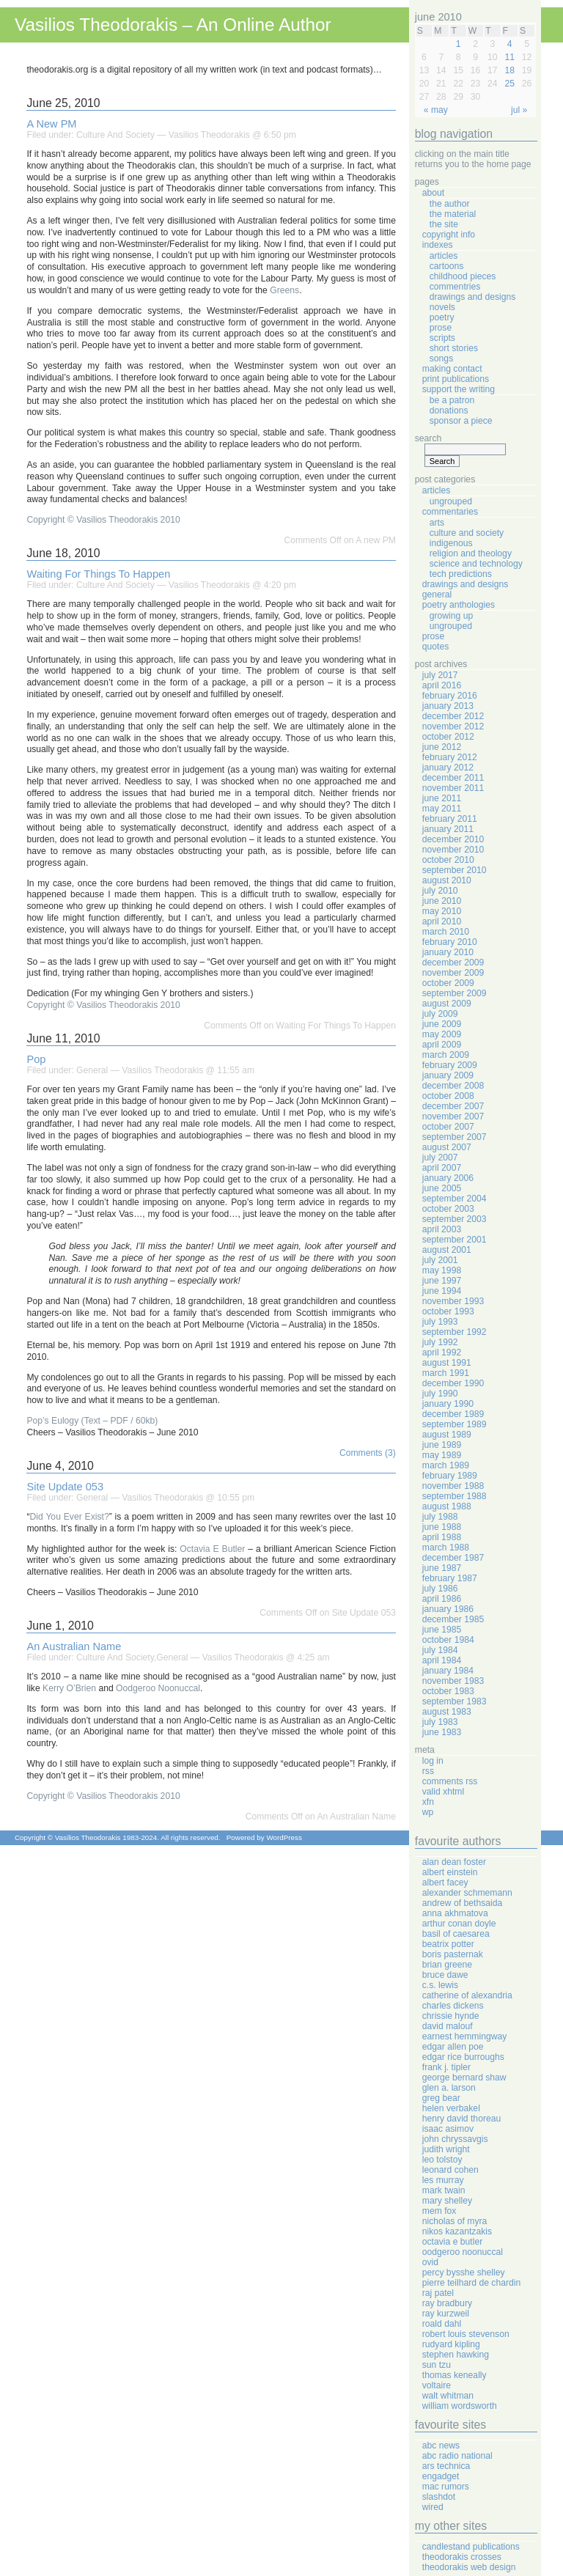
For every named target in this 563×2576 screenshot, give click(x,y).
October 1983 (448, 1691)
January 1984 (448, 1671)
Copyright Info (448, 234)
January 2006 (448, 1178)
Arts (437, 523)
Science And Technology (476, 564)
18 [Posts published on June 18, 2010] (509, 70)
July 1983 (440, 1722)
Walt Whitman (448, 2396)
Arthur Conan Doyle (459, 1923)
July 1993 (440, 1322)
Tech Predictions (461, 574)
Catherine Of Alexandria (467, 1995)
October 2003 (448, 1209)
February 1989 (449, 1476)
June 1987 (441, 1568)
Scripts (442, 338)
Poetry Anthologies (458, 605)
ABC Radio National (457, 2456)
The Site (444, 224)
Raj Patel (438, 2293)
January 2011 (448, 829)
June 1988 (441, 1527)
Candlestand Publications (471, 2547)
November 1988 (453, 1486)
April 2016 (441, 685)
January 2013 (448, 706)
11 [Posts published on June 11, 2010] (509, 57)
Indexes (437, 245)
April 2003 (441, 1229)
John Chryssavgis (455, 2139)
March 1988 (445, 1547)
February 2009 (449, 1065)
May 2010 (441, 911)
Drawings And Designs (473, 297)
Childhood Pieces (463, 276)
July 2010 (440, 891)
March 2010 (445, 932)
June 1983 (441, 1732)
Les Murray (443, 2180)
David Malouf (447, 2026)
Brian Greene (447, 1964)
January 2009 (448, 1075)
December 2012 (453, 716)
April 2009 (441, 1044)
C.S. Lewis (440, 1985)
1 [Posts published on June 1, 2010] (458, 44)
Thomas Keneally (454, 2375)
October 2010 (448, 860)
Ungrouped (451, 501)
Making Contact (452, 369)
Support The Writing (458, 389)
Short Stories (454, 348)
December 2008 (453, 1086)
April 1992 (441, 1352)
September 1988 (454, 1496)
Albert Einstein (450, 1872)
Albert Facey (445, 1882)
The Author (450, 204)
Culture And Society (115, 135)
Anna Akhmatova (455, 1913)
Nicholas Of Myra (454, 2221)
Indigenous (451, 543)
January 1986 (448, 1609)
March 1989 (445, 1465)
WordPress (283, 1837)
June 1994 (441, 1291)
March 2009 (445, 1055)
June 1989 (441, 1445)
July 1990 (440, 1393)
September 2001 (454, 1239)
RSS (428, 1771)
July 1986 (440, 1588)
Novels (442, 307)
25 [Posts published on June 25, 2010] (509, 83)
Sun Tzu (436, 2365)
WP (428, 1812)
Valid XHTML (443, 1791)
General (92, 1070)
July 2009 (440, 1014)
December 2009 (453, 962)
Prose (441, 328)
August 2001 (446, 1250)
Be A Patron (452, 400)
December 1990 (453, 1383)
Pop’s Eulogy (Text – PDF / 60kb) (92, 1421)
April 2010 (441, 921)
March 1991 (445, 1373)
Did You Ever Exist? (69, 1517)
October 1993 (448, 1311)
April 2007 (441, 1168)
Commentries (455, 286)
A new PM (51, 124)
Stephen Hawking (455, 2354)
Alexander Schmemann (467, 1893)
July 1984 (440, 1650)
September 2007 (454, 1137)
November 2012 (453, 726)
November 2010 (453, 849)
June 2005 (441, 1188)
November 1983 (453, 1681)
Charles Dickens (453, 2006)
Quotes (435, 646)
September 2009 (454, 993)
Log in (433, 1761)
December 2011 (453, 778)
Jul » (519, 110)
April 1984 (441, 1660)
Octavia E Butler (212, 1549)
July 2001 (440, 1260)
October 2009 (448, 983)
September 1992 (454, 1332)
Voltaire (436, 2385)
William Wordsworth (459, 2406)
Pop (35, 1059)
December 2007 (453, 1106)
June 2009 (441, 1024)
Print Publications (455, 379)
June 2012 (441, 747)
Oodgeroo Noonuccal (158, 1688)
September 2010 (454, 870)
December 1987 (453, 1558)
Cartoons (447, 266)
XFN (428, 1802)
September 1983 (454, 1701)
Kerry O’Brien (69, 1688)
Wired (433, 2507)
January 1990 (448, 1404)
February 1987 (449, 1578)
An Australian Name (73, 1646)
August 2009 (446, 1003)
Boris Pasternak (452, 1954)
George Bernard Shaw (464, 2077)
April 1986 (441, 1599)
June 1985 (441, 1629)
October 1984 (448, 1640)
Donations (449, 410)
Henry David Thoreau (461, 2118)
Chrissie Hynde (450, 2016)
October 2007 (448, 1127)
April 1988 (441, 1537)
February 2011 (449, 819)
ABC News (441, 2445)
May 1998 (441, 1270)
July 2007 (440, 1157)
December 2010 (453, 839)
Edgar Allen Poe (453, 2047)
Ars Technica (446, 2466)
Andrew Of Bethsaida (462, 1903)
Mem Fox (439, 2211)
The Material (453, 214)
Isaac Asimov (448, 2129)
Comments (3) (367, 1453)
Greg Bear (441, 2098)
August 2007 (446, 1147)
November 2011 (453, 788)
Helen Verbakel (451, 2108)
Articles (444, 256)
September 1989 (454, 1424)
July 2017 (440, 675)
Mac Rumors (445, 2486)
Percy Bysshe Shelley (463, 2272)
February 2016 (449, 696)
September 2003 (454, 1219)
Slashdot (438, 2497)
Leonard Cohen (450, 2170)
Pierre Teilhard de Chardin (471, 2283)
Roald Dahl (441, 2324)
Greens (284, 290)
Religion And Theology (471, 553)
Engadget (441, 2476)
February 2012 (449, 757)
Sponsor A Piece (461, 421)
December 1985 (453, 1619)
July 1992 (440, 1342)
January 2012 (448, 767)
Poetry (442, 317)
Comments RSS (450, 1781)
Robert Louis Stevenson (465, 2334)
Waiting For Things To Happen (98, 574)
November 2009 (453, 973)
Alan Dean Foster (454, 1862)
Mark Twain (444, 2190)
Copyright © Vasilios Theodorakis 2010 (103, 520)
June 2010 (441, 901)
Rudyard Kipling (451, 2344)
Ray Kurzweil (445, 2313)
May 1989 (441, 1455)
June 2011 (441, 798)
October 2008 (448, 1096)
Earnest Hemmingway (464, 2036)
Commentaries (450, 512)
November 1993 (453, 1301)
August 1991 (446, 1363)
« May (436, 110)
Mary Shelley (447, 2201)
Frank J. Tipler (446, 2067)
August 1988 (446, 1506)
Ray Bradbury (447, 2303)
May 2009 (441, 1034)
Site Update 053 (64, 1487)
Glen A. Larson (449, 2088)
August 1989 (446, 1434)
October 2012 (448, 737)
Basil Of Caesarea (456, 1934)
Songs (441, 358)
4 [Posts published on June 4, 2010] (509, 44)
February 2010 (449, 942)
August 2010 (446, 880)
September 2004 (454, 1198)
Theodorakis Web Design (469, 2567)
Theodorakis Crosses (461, 2557)
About (433, 193)
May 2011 (441, 808)
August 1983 (446, 1712)
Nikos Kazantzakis (457, 2231)
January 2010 (448, 952)
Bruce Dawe (445, 1975)
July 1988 (440, 1517)
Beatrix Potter (448, 1944)
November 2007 (453, 1116)
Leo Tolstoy (442, 2159)
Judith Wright (446, 2149)
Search (428, 438)
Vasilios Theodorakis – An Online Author (173, 24)
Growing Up (451, 616)
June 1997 (441, 1281)
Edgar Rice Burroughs (463, 2057)
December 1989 (453, 1414)
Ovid (430, 2262)
